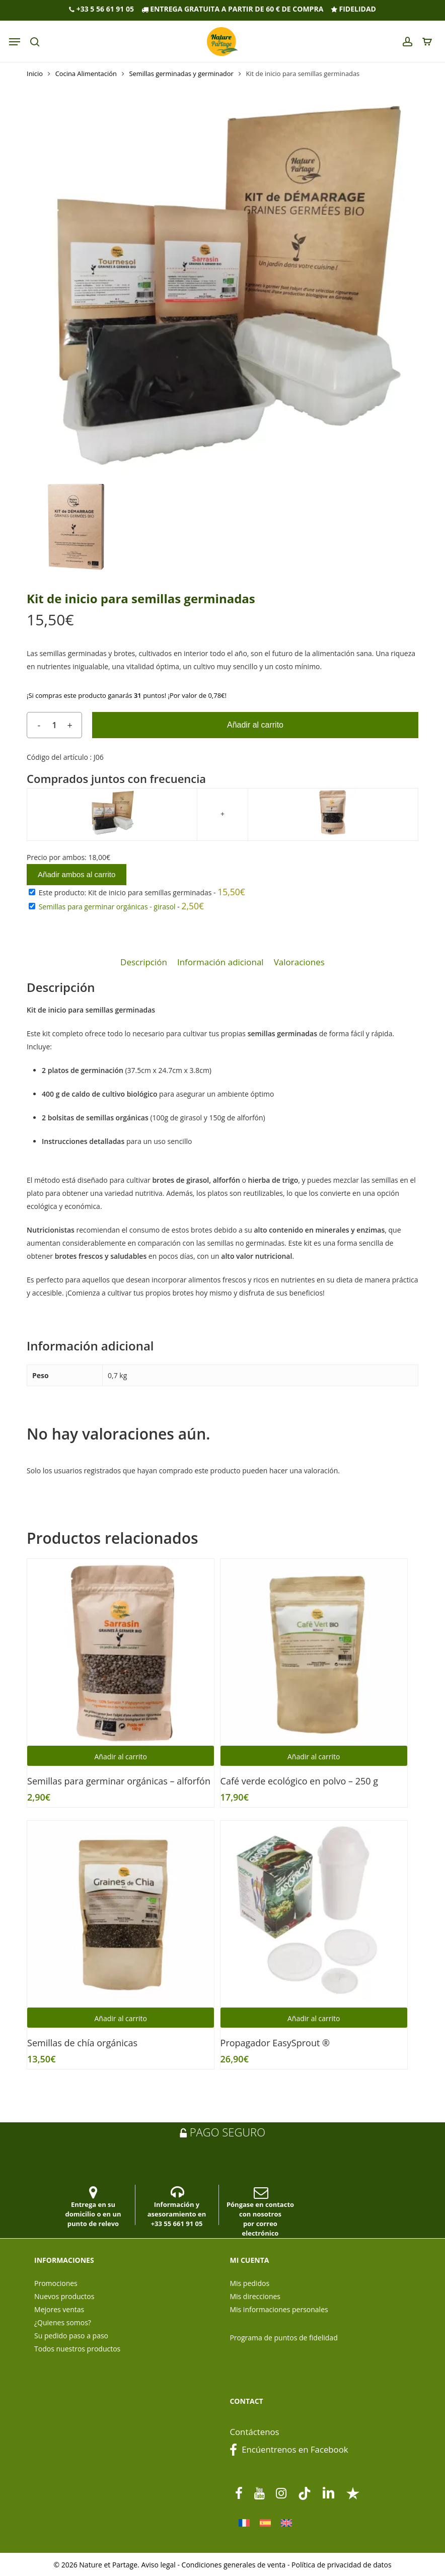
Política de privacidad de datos (341, 2564)
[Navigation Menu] (14, 42)
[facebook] (239, 2492)
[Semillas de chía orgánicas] (120, 1914)
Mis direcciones (255, 2296)
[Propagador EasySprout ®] (313, 1914)
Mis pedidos (249, 2283)
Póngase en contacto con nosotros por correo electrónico (260, 2212)
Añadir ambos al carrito (76, 874)
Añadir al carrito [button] (120, 1756)
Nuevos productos (64, 2296)
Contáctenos (254, 2432)
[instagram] (281, 2492)
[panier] (424, 41)
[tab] (143, 962)
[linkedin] (328, 2492)
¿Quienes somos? (62, 2322)
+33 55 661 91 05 (177, 2223)
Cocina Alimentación (86, 73)
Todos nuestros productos (77, 2348)
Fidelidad (353, 9)
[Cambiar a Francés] (244, 2523)
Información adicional (220, 962)
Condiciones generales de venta (234, 2564)
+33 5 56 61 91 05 (101, 9)
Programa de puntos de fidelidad (283, 2337)
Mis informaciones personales (279, 2309)
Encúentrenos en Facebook (289, 2449)
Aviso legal (158, 2564)
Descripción (143, 962)
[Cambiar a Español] (265, 2523)
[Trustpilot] (352, 2492)
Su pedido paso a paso (71, 2335)
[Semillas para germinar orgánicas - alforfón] (120, 1652)
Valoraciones (299, 962)
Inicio (35, 73)
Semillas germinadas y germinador (181, 73)
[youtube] (259, 2492)
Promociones (56, 2283)
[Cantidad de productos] (54, 725)
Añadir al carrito (255, 725)
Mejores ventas (59, 2309)
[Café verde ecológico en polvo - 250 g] (313, 1652)
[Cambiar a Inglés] (286, 2523)
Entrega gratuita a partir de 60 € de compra (232, 9)
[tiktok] (304, 2492)
